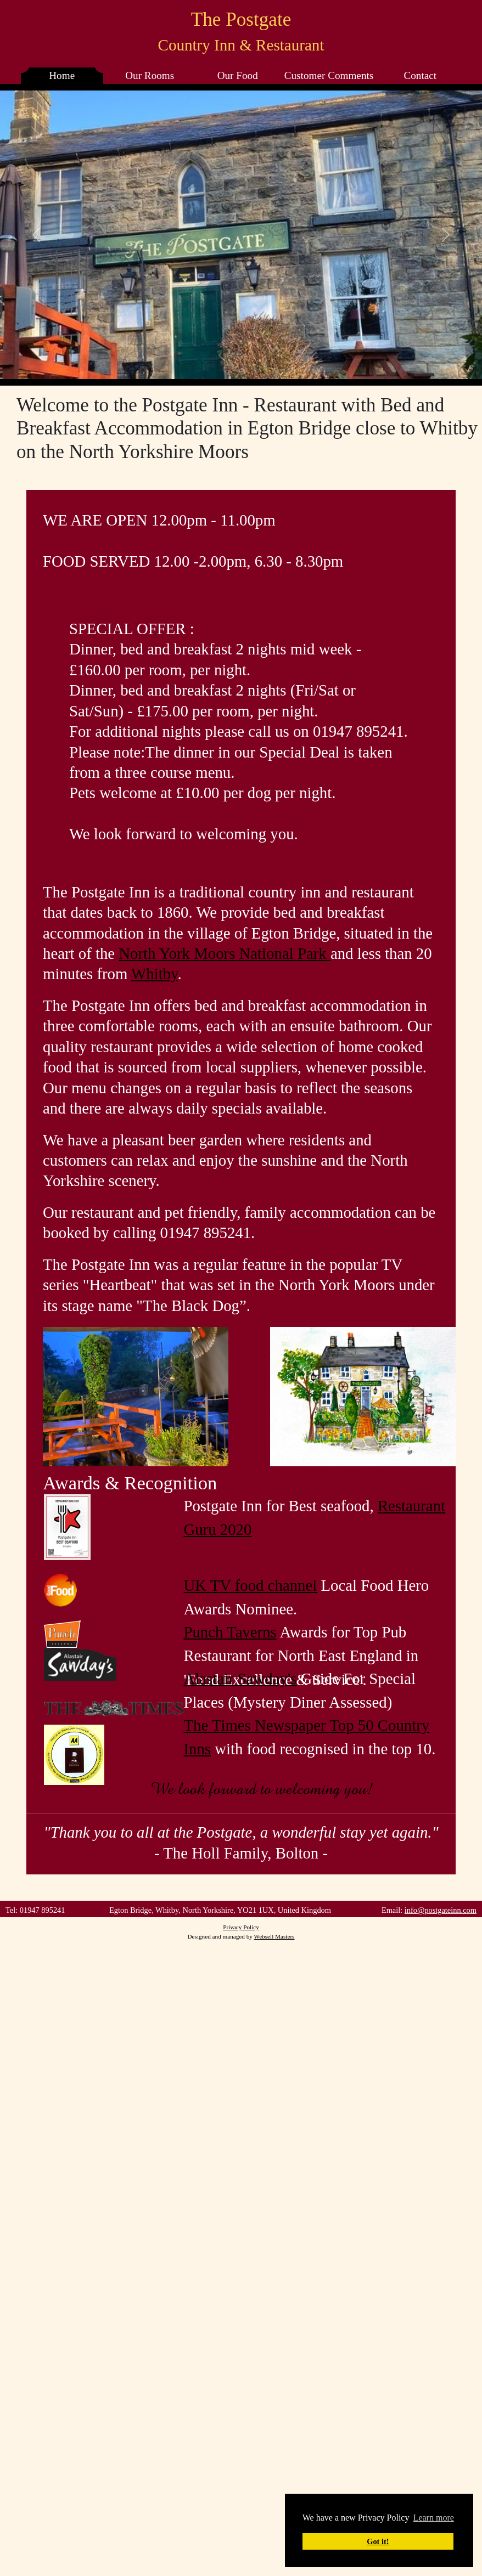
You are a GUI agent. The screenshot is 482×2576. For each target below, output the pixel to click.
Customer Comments (329, 75)
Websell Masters (274, 1936)
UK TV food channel (250, 1585)
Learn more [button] (433, 2517)
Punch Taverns (229, 1632)
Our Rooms (149, 75)
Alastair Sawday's (239, 1678)
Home (62, 75)
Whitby (154, 973)
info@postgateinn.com (441, 1910)
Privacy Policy (241, 1927)
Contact (419, 75)
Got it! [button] (378, 2541)
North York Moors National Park (224, 953)
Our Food (237, 75)
